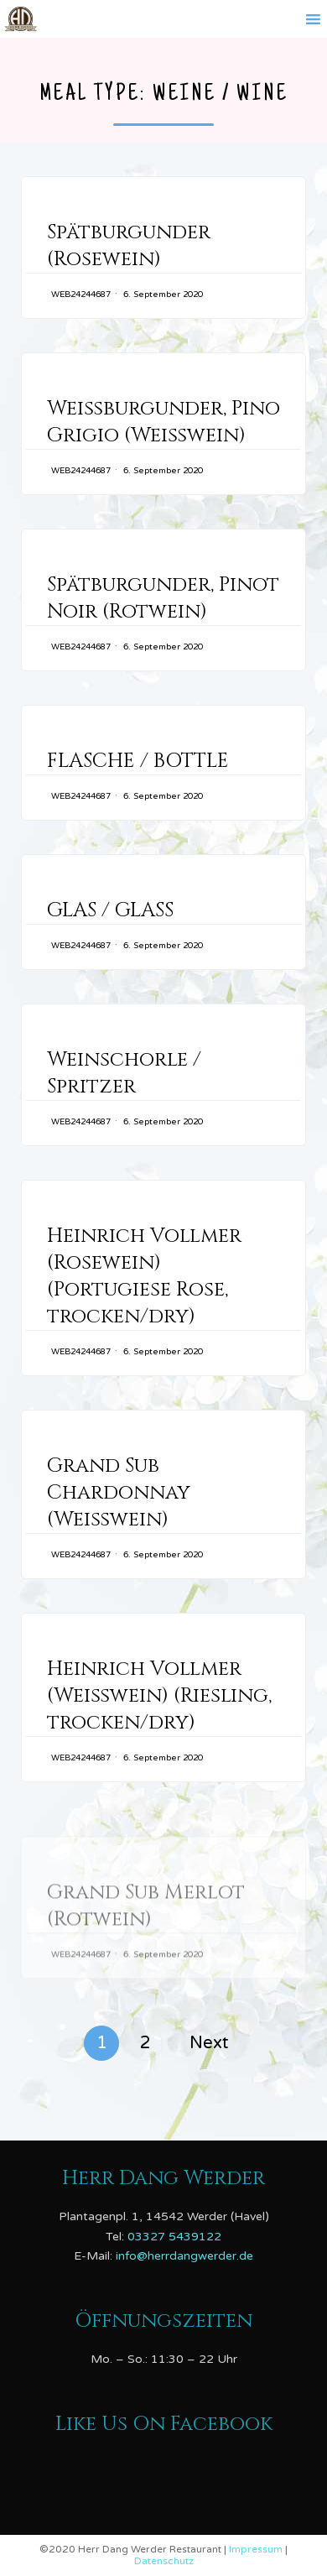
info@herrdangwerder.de (184, 2256)
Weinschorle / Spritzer (124, 1073)
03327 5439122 (174, 2236)
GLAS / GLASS (110, 910)
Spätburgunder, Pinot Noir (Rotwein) (163, 598)
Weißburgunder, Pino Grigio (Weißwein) (163, 422)
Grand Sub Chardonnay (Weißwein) (118, 1516)
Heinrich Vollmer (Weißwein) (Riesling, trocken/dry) (159, 1732)
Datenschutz (164, 2561)
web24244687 (81, 294)
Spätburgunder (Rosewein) (128, 246)
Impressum (257, 2549)
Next (209, 2042)
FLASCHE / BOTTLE (138, 761)
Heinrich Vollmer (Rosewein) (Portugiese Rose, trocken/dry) (144, 1279)
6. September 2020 (163, 294)
